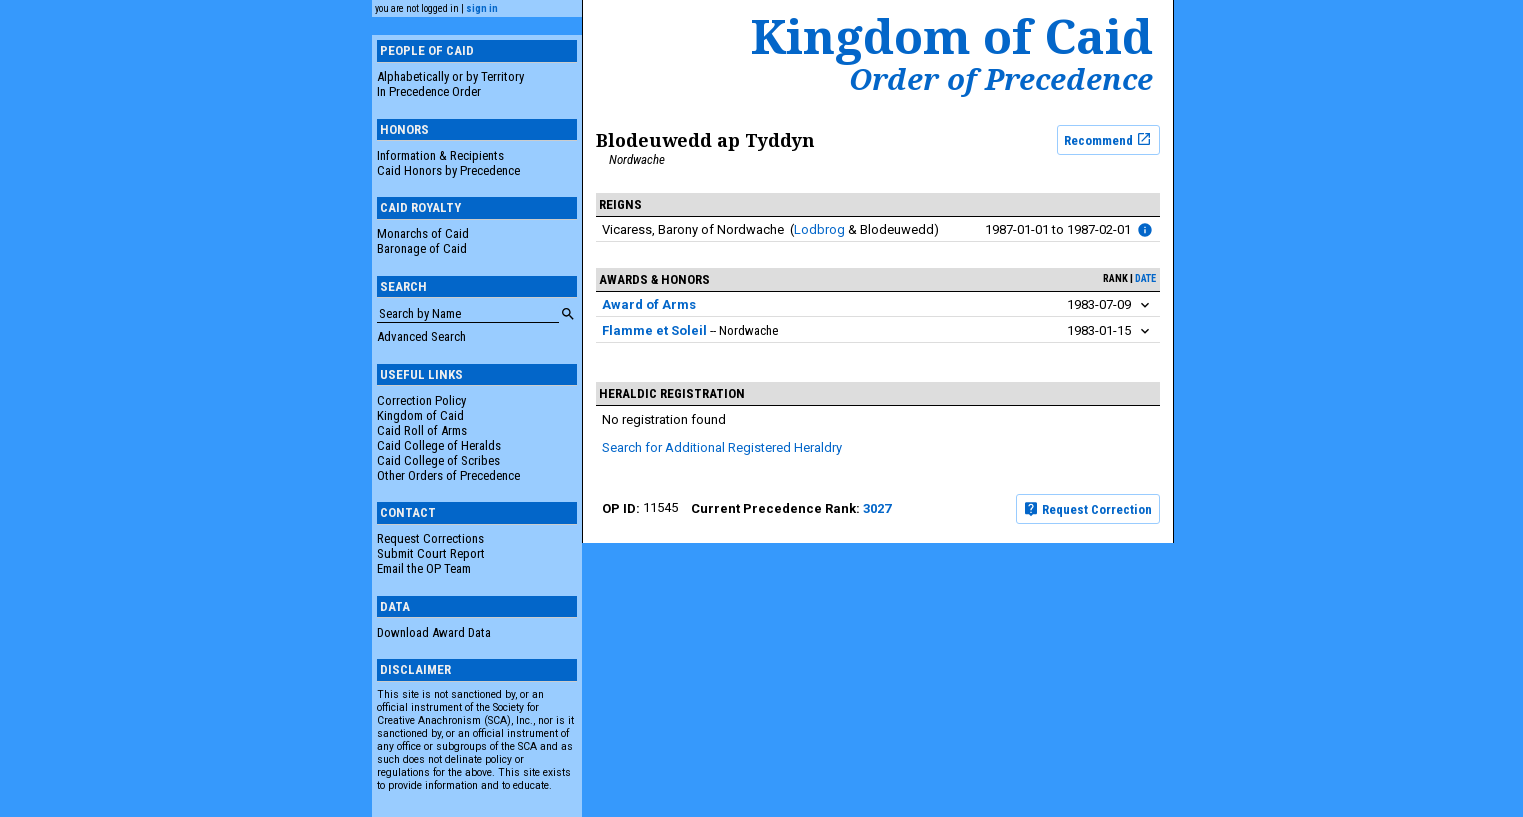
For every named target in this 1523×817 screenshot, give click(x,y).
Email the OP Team (424, 568)
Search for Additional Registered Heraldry (722, 447)
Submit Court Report (431, 553)
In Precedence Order (429, 91)
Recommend (1108, 139)
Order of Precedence (1001, 79)
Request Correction (1087, 509)
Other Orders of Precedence (448, 475)
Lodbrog (819, 229)
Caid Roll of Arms (422, 430)
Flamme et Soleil (654, 330)
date (1145, 278)
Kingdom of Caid (420, 415)
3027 (877, 508)
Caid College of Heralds (439, 445)
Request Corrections (430, 538)
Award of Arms (649, 304)
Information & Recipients (440, 155)
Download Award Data (434, 632)
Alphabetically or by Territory (450, 76)
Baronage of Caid (422, 248)
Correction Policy (421, 400)
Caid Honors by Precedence (448, 170)
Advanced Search (421, 336)
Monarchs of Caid (423, 233)
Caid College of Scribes (438, 460)
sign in (482, 8)
